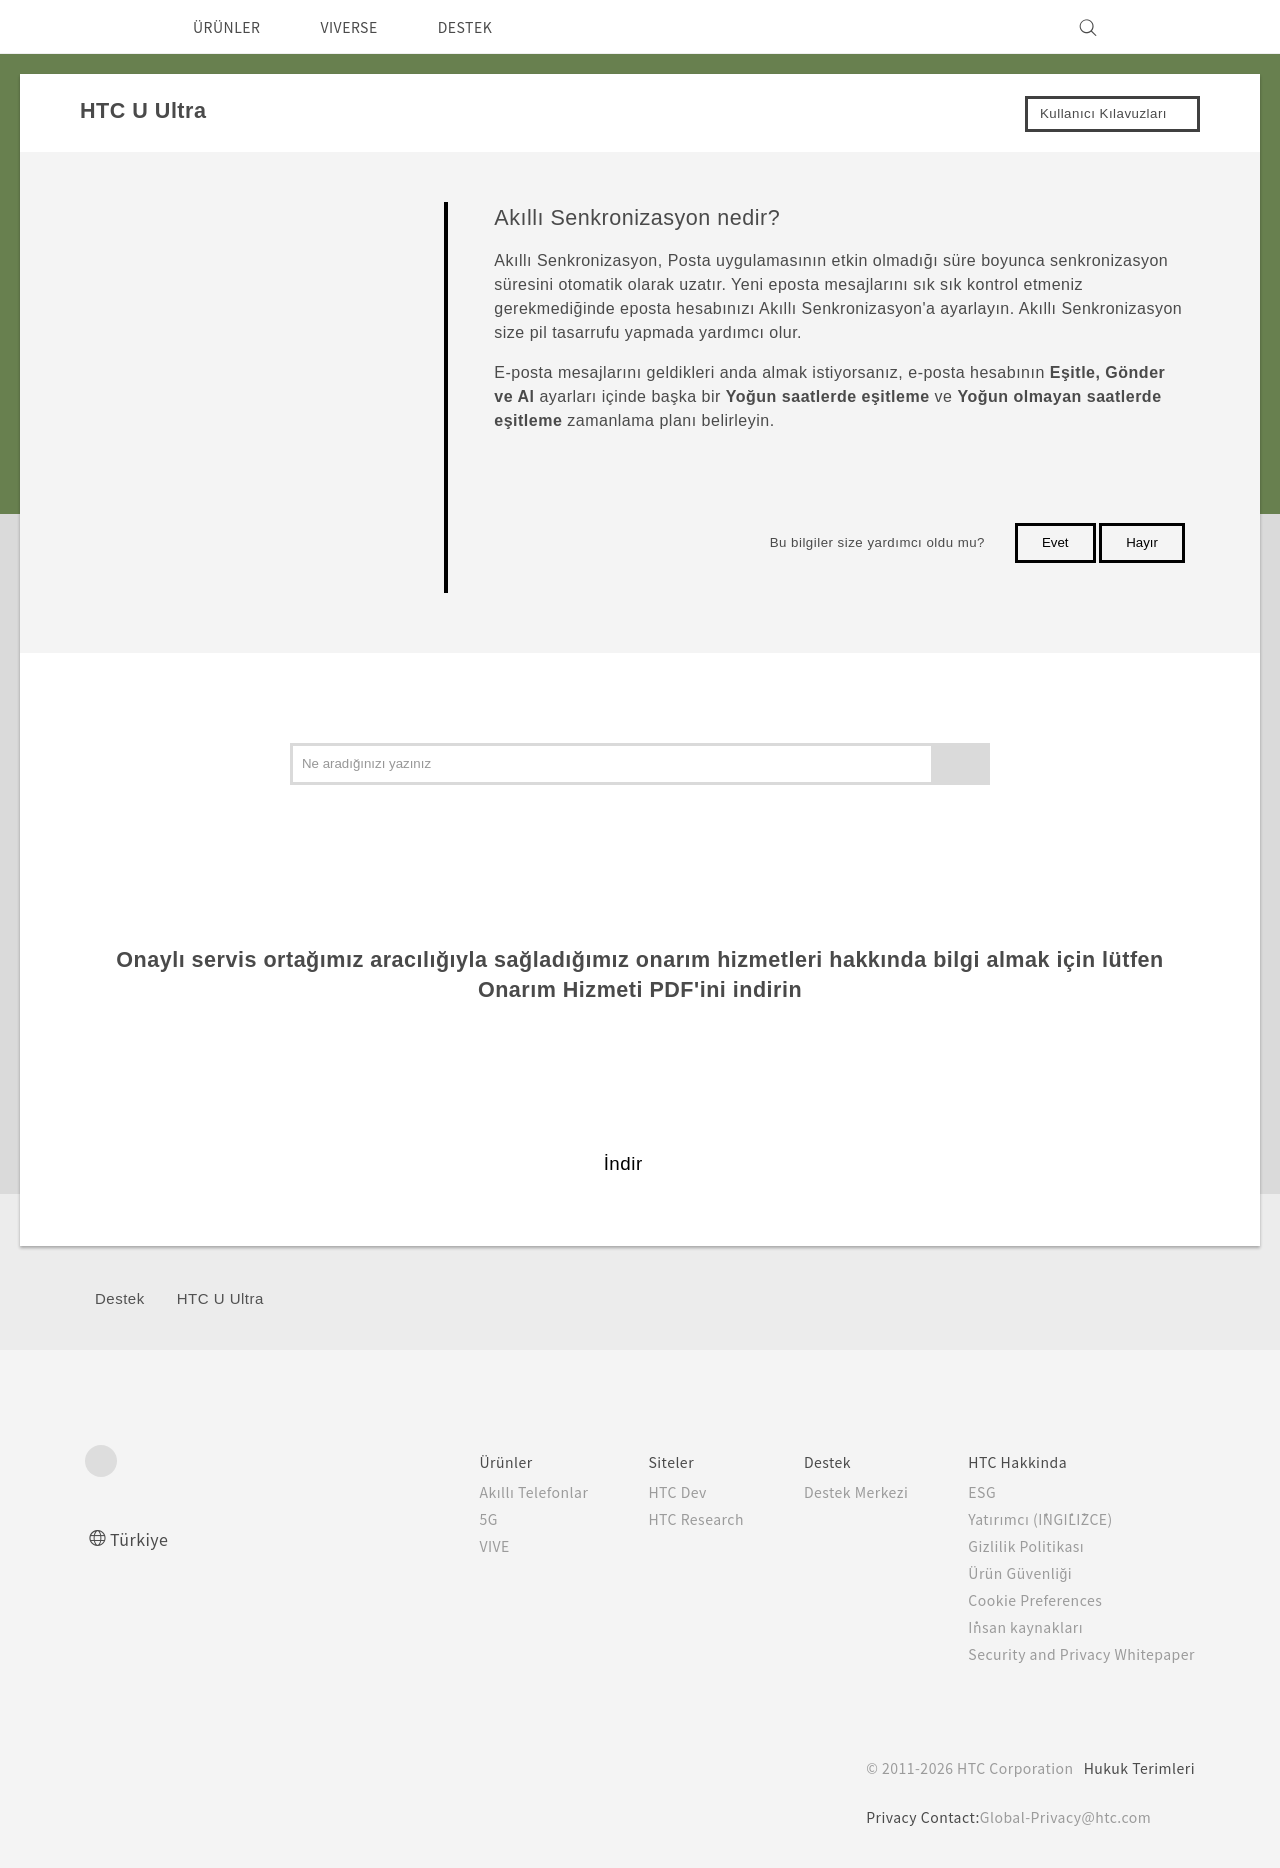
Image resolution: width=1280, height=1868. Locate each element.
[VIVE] (1168, 27)
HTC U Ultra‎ (220, 1298)
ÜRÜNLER (232, 27)
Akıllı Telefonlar (492, 1492)
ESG (967, 1492)
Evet (1055, 542)
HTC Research (660, 1519)
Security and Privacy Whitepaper (1073, 1654)
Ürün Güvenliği (1006, 1573)
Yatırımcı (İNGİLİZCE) (1029, 1519)
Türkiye (144, 1538)
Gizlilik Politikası (1009, 1546)
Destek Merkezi (832, 1492)
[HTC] (109, 27)
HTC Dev (640, 1492)
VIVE (455, 1546)
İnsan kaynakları (1009, 1627)
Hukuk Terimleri (1137, 1768)
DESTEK (491, 27)
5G (446, 1519)
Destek (120, 1298)
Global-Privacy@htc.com (1064, 1817)
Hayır (1142, 542)
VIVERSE (366, 27)
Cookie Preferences (1024, 1600)
